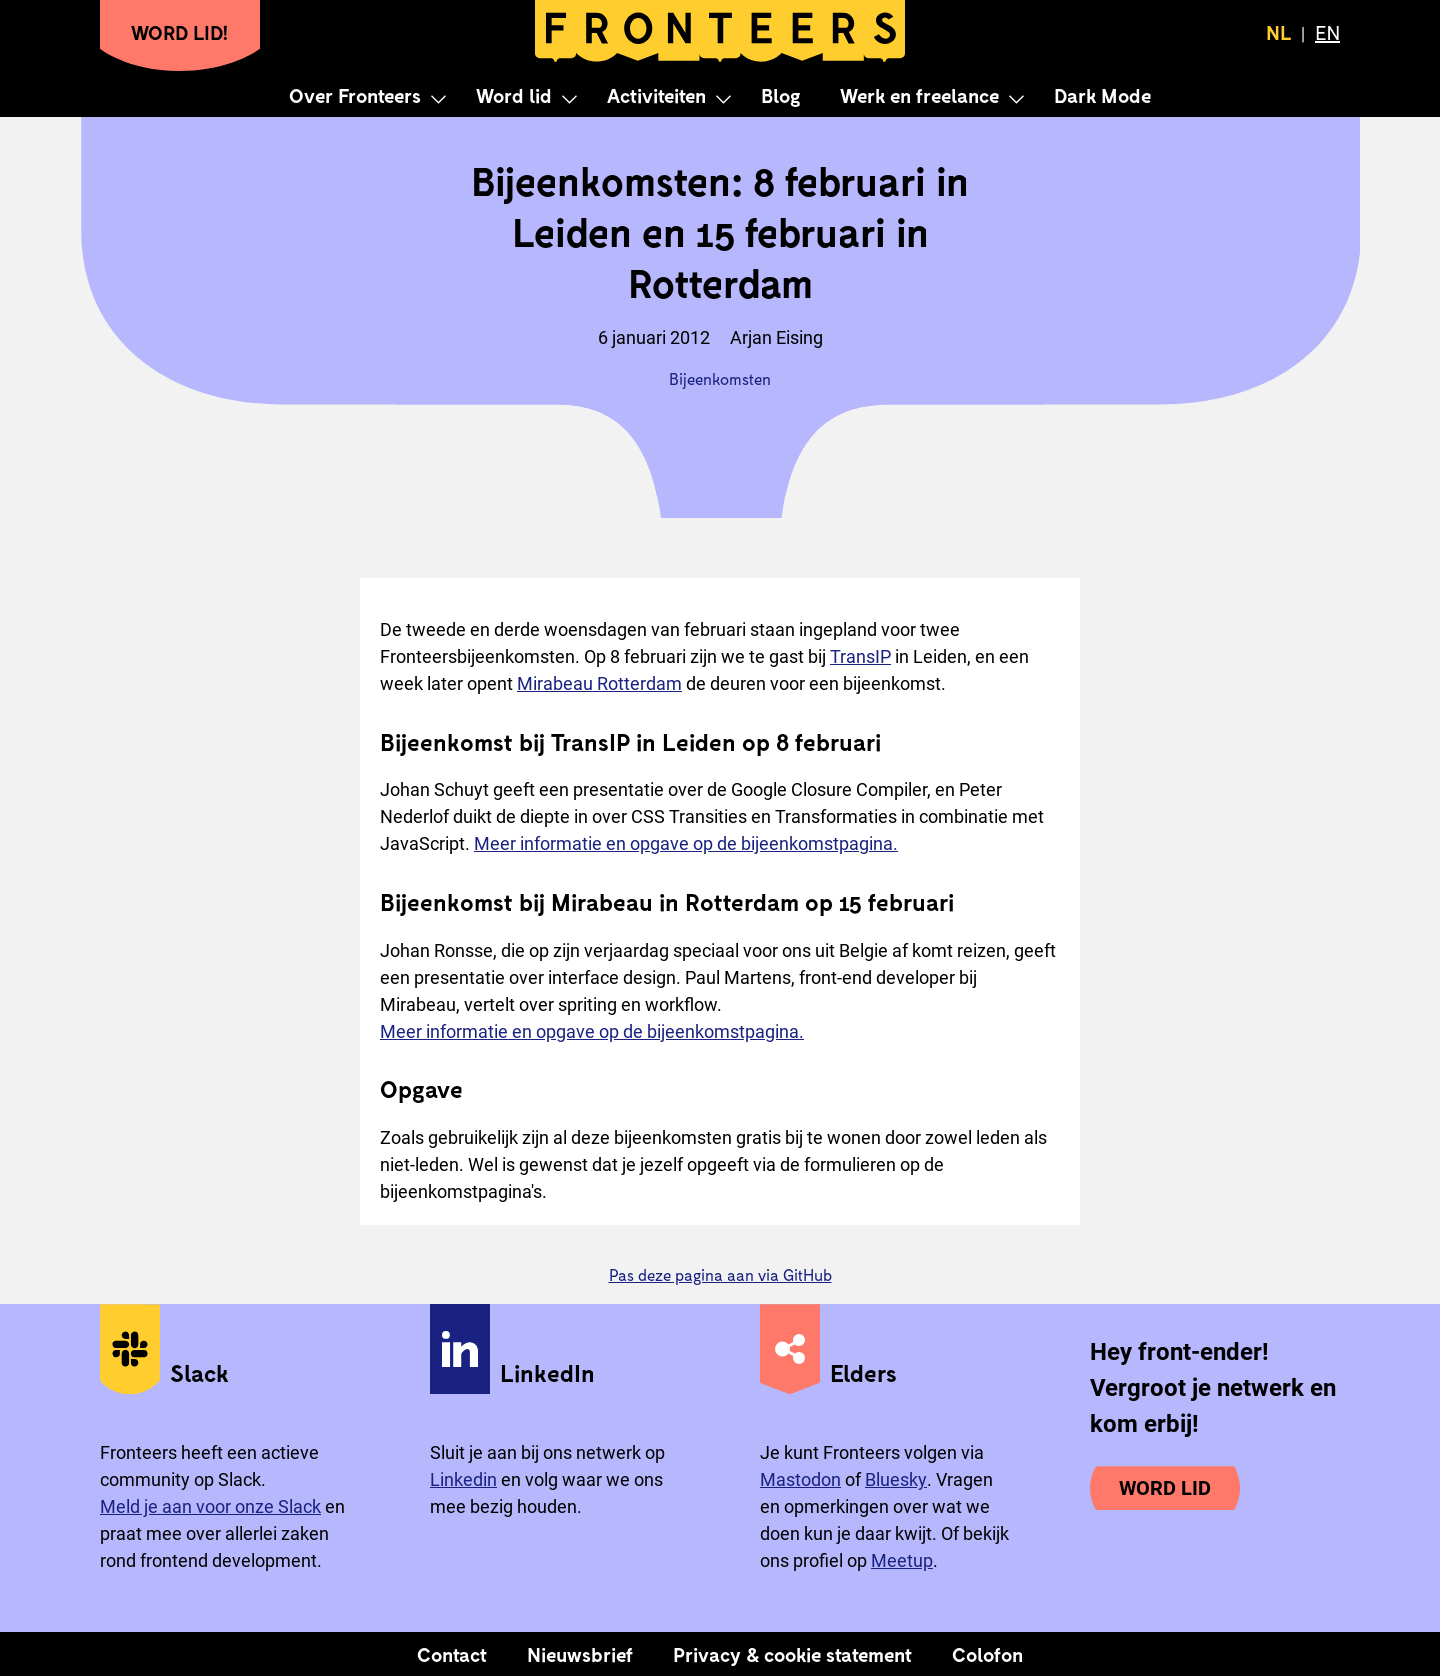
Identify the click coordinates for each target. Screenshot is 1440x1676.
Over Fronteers (355, 95)
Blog (780, 95)
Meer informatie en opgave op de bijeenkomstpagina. (686, 843)
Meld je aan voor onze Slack (210, 1506)
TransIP (860, 656)
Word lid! (180, 32)
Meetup (902, 1560)
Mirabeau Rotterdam (599, 683)
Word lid (514, 95)
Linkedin (463, 1479)
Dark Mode (1102, 95)
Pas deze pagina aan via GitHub (720, 1274)
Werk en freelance (919, 95)
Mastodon (800, 1479)
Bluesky (896, 1479)
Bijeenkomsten (720, 378)
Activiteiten (656, 95)
